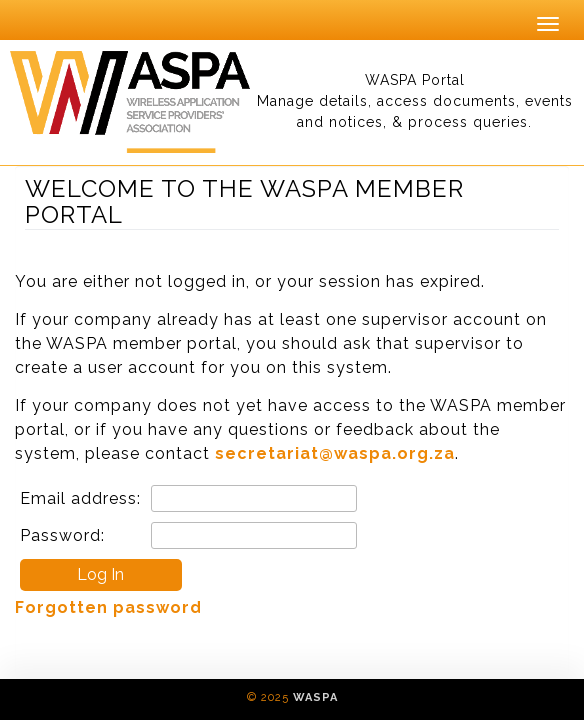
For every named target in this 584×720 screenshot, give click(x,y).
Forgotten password (108, 607)
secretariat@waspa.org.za (335, 453)
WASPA (315, 697)
